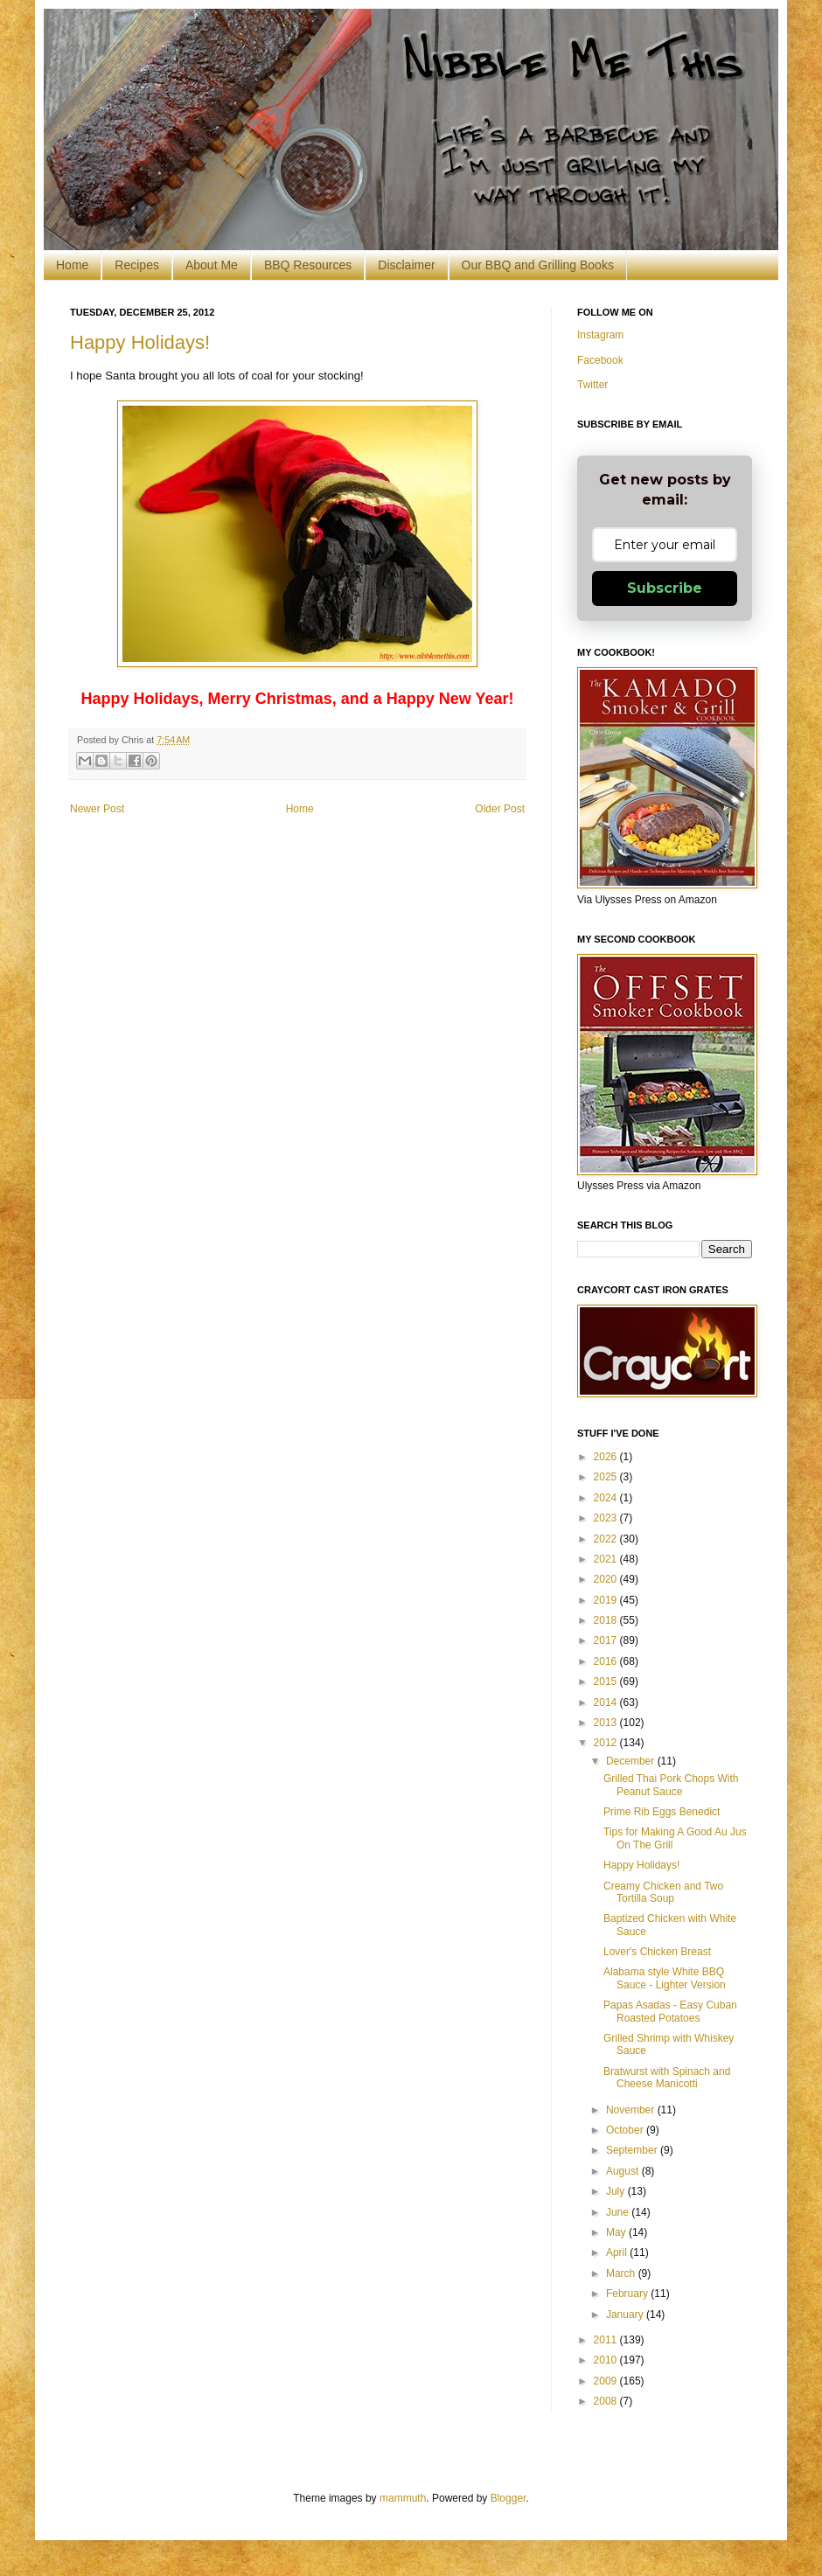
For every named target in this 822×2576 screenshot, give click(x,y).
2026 (607, 1457)
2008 (607, 2401)
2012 (607, 1743)
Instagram (600, 335)
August (624, 2171)
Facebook (600, 360)
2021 (607, 1559)
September (633, 2150)
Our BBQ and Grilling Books (538, 265)
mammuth (403, 2498)
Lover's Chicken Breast (657, 1952)
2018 (607, 1620)
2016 (607, 1661)
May (617, 2232)
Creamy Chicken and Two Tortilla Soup (663, 1892)
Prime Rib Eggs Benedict (661, 1812)
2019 (607, 1600)
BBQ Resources (308, 265)
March (622, 2273)
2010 (607, 2360)
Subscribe (664, 588)
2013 (607, 1722)
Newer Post (97, 809)
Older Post (500, 809)
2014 (607, 1702)
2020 (607, 1579)
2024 (607, 1498)
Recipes (137, 265)
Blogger (508, 2498)
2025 (607, 1477)
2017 (607, 1640)
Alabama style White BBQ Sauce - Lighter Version (664, 1978)
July (617, 2191)
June (618, 2212)
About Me (211, 265)
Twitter (592, 385)
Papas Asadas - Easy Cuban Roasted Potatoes (670, 2011)
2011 (607, 2340)
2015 (607, 1681)
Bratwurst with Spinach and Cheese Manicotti (666, 2077)
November (632, 2110)
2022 (607, 1539)
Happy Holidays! (140, 342)
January (626, 2314)
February (628, 2293)
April (618, 2252)
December (632, 1761)
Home (72, 265)
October (626, 2130)
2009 (607, 2381)
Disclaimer (406, 265)
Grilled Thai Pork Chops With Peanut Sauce (671, 1784)
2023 (607, 1518)
